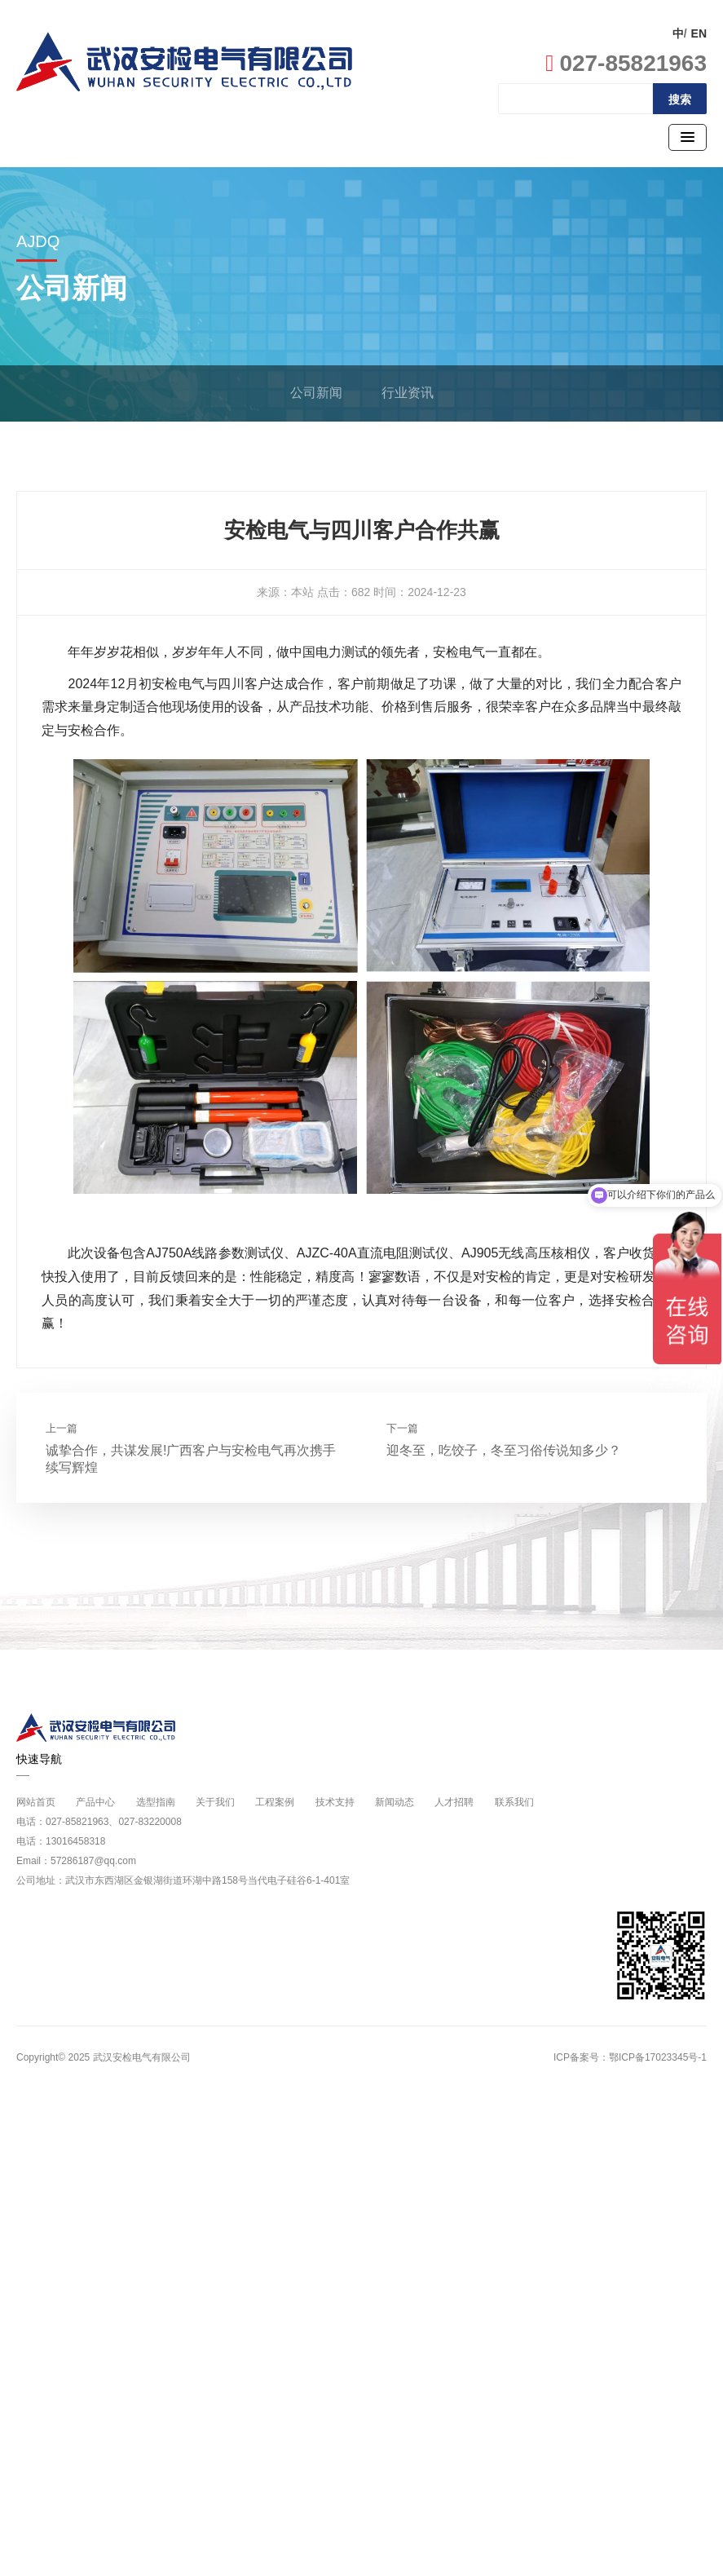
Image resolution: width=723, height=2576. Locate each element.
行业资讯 (407, 393)
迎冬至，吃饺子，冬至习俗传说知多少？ (503, 1450)
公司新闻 (316, 393)
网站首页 (35, 1802)
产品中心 (95, 1802)
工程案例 (274, 1802)
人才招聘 (454, 1802)
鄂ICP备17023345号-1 (658, 2057)
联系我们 (514, 1802)
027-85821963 (626, 63)
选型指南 (155, 1802)
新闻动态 (394, 1802)
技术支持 (335, 1802)
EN (699, 33)
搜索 (679, 99)
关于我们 (215, 1802)
